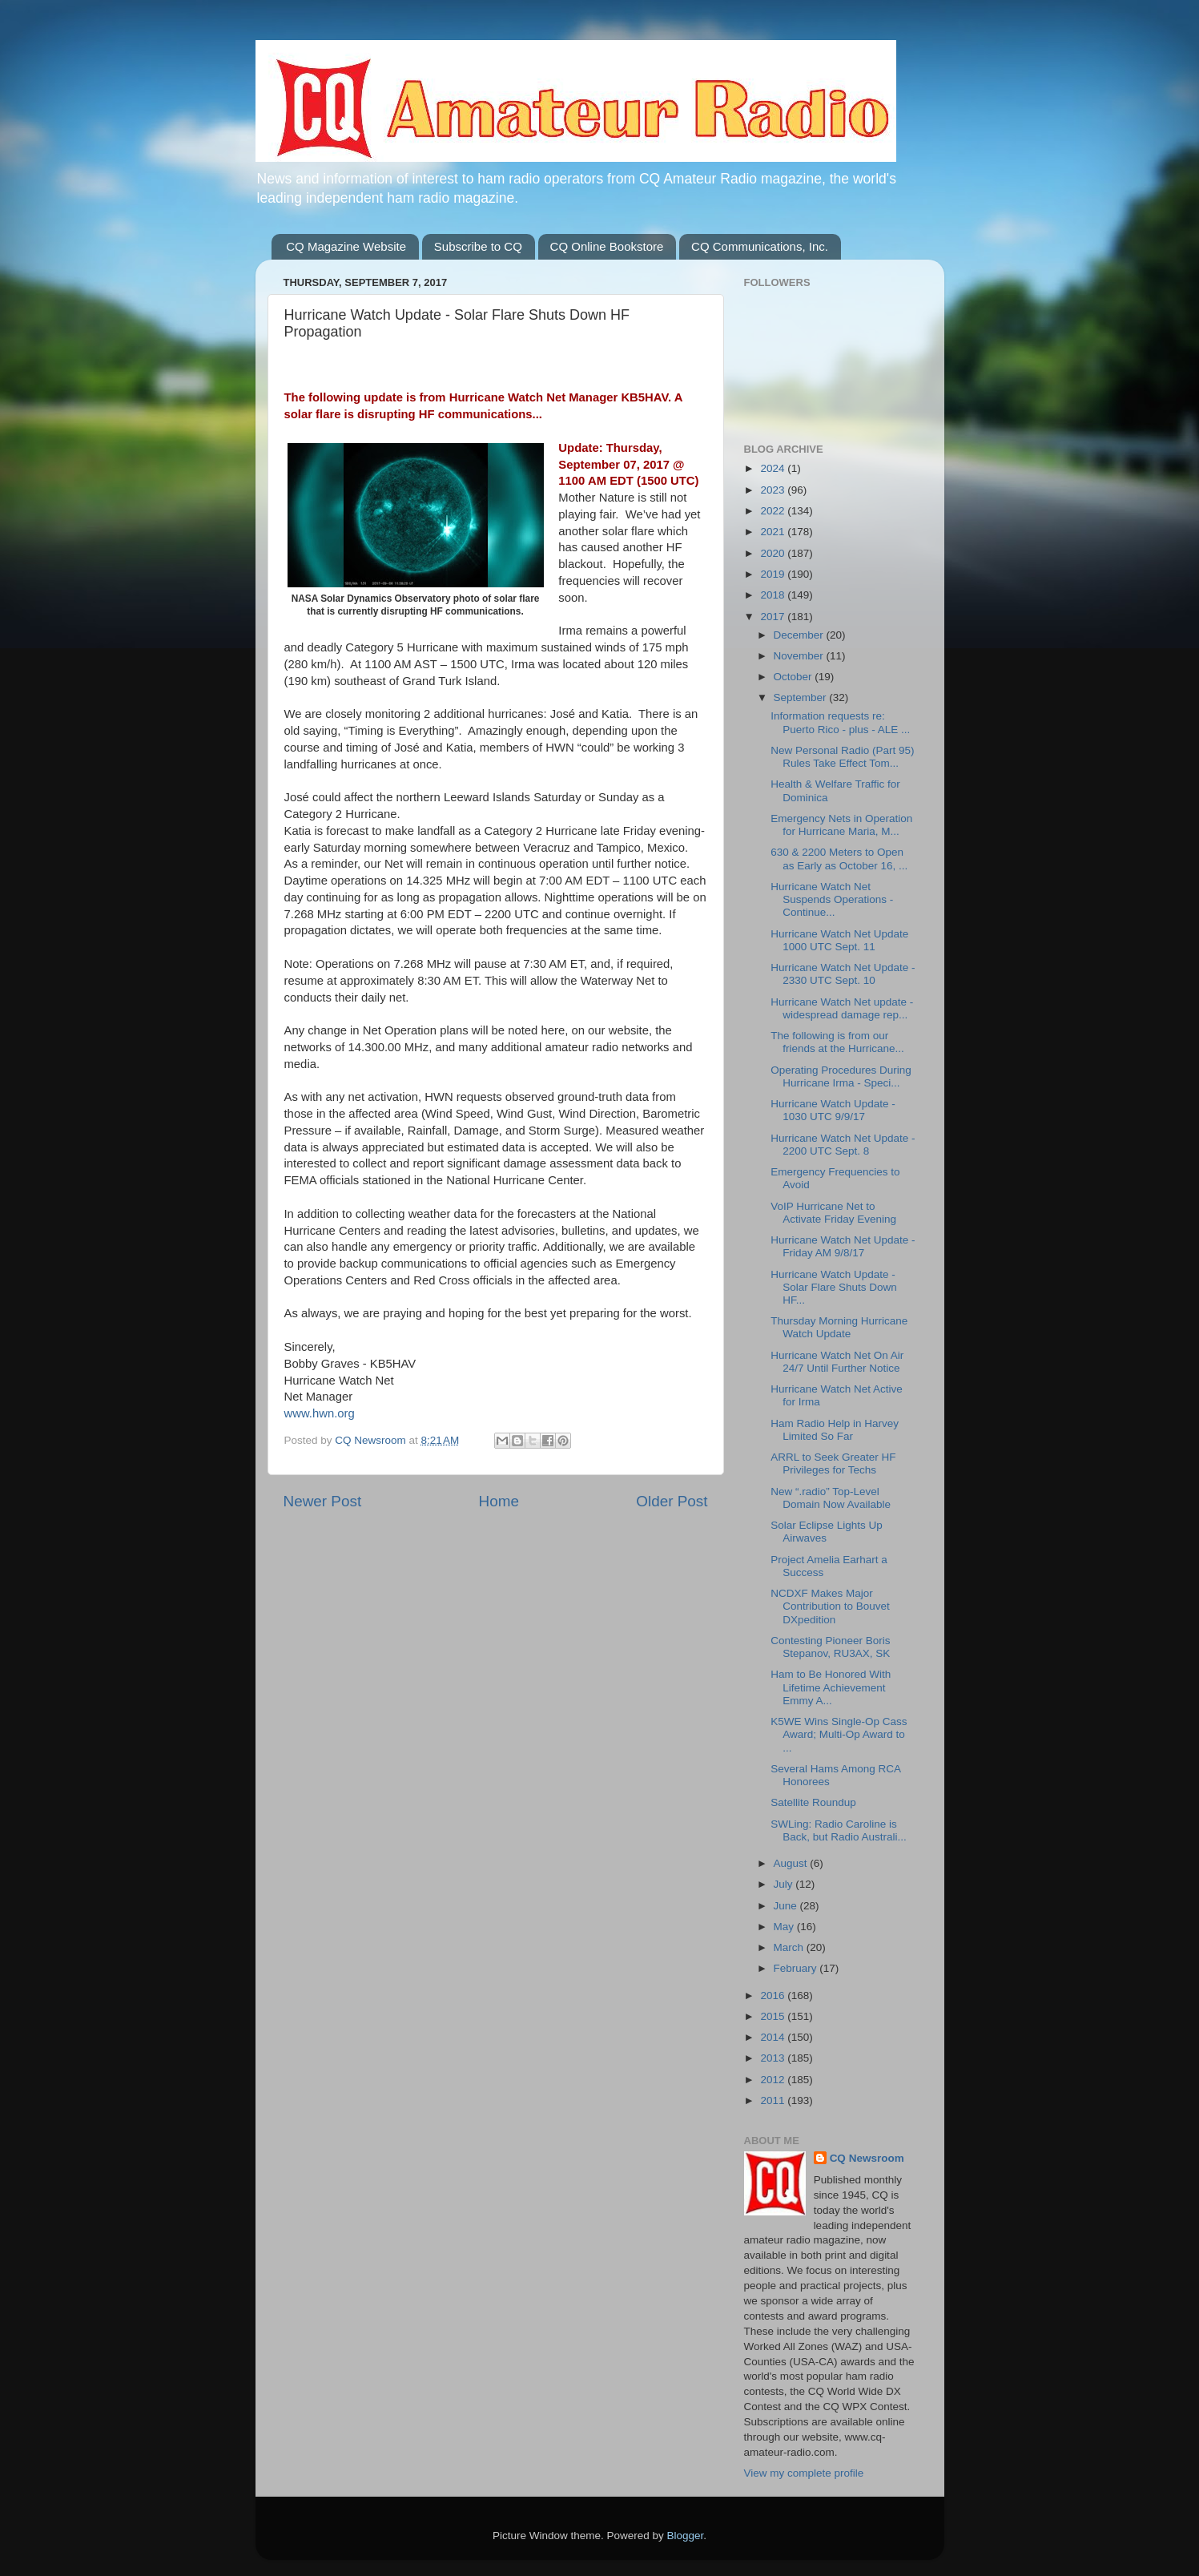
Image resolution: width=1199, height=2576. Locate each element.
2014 (773, 2037)
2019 (773, 574)
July (785, 1884)
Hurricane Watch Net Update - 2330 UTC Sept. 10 (842, 973)
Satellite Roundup (813, 1802)
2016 (773, 1995)
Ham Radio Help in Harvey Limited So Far (834, 1429)
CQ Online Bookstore (607, 246)
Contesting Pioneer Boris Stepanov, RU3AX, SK (830, 1647)
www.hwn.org (319, 1413)
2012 (773, 2080)
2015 (773, 2016)
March (790, 1947)
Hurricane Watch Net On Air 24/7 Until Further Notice (836, 1361)
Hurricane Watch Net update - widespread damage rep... (841, 1008)
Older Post (671, 1501)
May (785, 1927)
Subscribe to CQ (478, 246)
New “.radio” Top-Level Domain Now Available (830, 1498)
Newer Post (323, 1501)
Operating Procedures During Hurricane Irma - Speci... (840, 1076)
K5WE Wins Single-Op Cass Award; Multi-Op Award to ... (838, 1734)
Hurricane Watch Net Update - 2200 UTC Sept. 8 (842, 1144)
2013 (773, 2058)
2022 (773, 511)
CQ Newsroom (867, 2158)
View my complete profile (804, 2473)
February (797, 1968)
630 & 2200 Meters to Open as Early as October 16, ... (838, 858)
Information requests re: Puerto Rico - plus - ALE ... (840, 722)
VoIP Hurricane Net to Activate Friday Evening (833, 1212)
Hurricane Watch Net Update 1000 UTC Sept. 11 (839, 940)
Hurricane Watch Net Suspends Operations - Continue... (831, 899)
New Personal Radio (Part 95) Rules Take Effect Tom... (842, 756)
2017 (773, 617)
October (794, 677)
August (792, 1863)
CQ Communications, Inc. (759, 246)
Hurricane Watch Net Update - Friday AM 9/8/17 (842, 1246)
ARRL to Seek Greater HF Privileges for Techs (832, 1463)
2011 (773, 2100)
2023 (773, 490)
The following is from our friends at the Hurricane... (837, 1042)
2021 (773, 532)
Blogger (685, 2536)
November (800, 656)
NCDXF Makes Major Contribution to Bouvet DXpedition (830, 1606)
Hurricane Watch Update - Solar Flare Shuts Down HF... (833, 1287)
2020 (773, 553)
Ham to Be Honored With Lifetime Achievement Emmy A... (830, 1687)
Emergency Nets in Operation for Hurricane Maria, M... (841, 824)
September (802, 697)
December (800, 635)
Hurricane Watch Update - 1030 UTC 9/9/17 (832, 1110)
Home (499, 1501)
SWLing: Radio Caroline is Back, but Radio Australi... (838, 1830)
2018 (773, 595)
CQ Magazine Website (346, 246)
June (787, 1906)
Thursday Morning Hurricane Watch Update (838, 1327)
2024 (773, 468)
